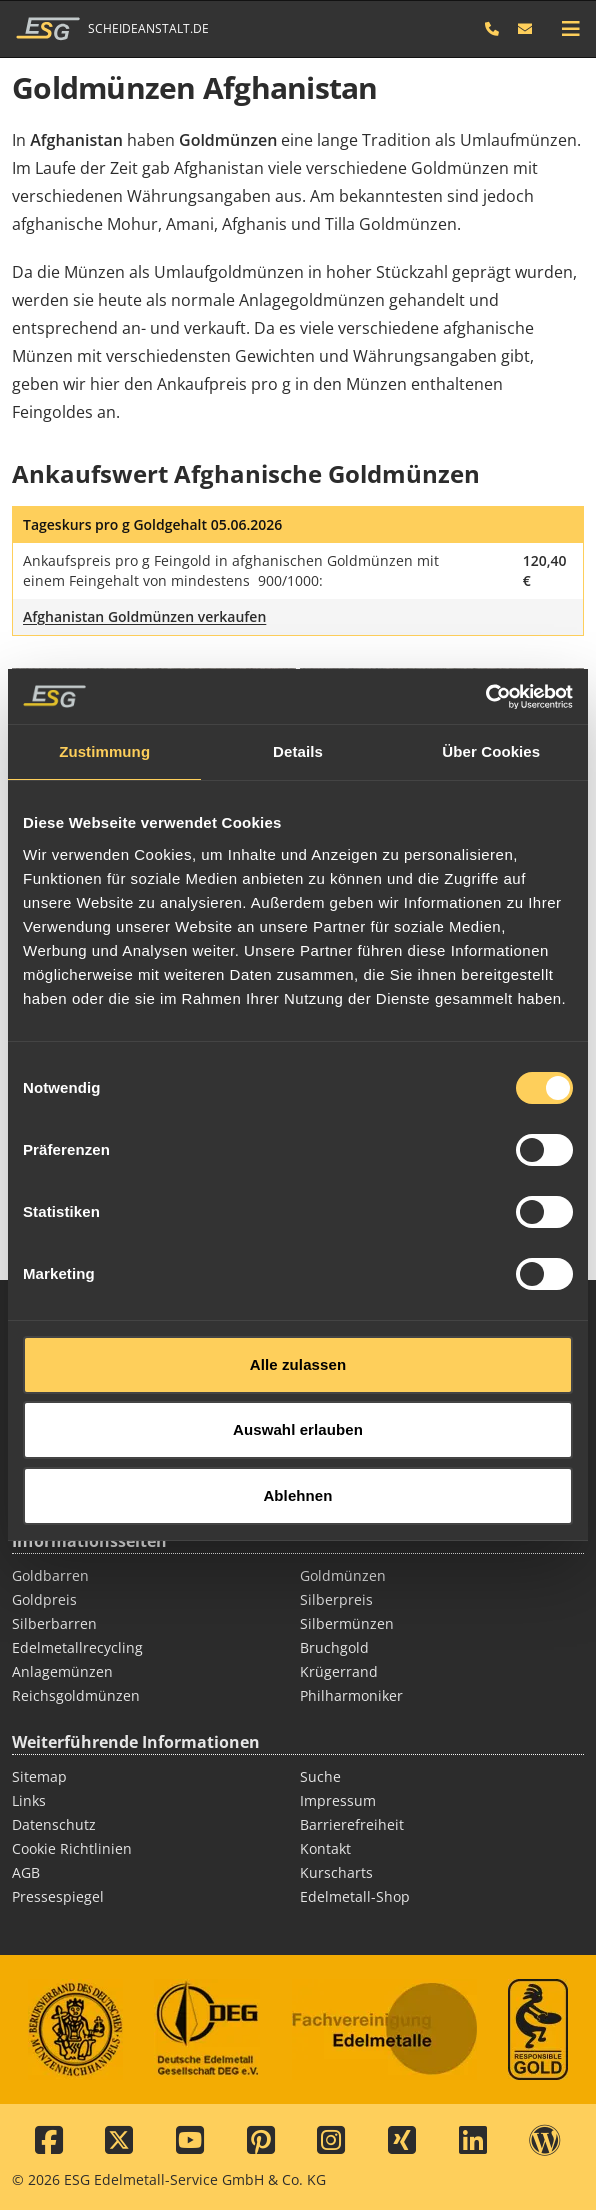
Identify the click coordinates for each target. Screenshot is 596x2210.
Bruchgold (334, 1647)
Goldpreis (44, 1599)
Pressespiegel (58, 1896)
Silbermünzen (347, 1623)
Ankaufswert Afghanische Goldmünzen (246, 473)
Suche (320, 1776)
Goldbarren (50, 1575)
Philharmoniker (351, 1695)
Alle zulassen (298, 1308)
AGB (26, 1872)
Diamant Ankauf (66, 1494)
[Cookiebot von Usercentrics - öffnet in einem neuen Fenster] (485, 641)
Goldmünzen (343, 1575)
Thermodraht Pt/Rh (364, 1494)
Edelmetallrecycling (77, 1647)
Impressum (338, 1800)
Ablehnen (297, 1439)
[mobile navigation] (571, 29)
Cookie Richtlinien (72, 1848)
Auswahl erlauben (298, 1374)
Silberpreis (336, 1599)
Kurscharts (336, 1872)
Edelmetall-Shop (355, 1896)
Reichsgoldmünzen (76, 1695)
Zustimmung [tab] (104, 696)
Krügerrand (339, 1671)
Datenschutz (54, 1824)
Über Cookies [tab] (491, 696)
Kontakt (325, 1848)
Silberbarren (54, 1623)
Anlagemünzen (62, 1671)
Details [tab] (298, 696)
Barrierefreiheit (352, 1824)
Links (29, 1800)
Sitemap (39, 1776)
